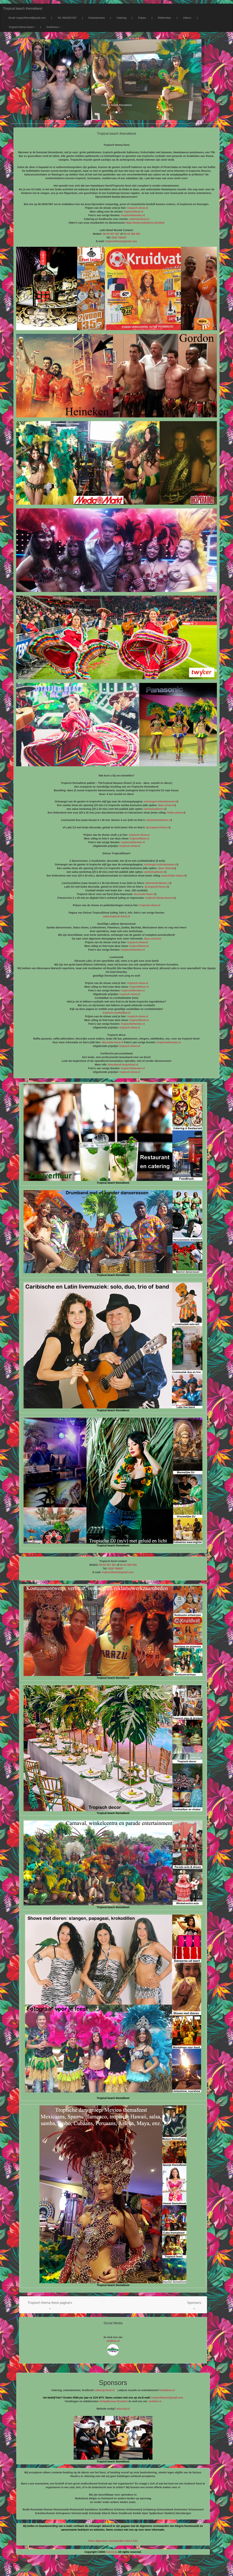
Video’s (187, 17)
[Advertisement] (116, 2566)
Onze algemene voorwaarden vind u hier (113, 2540)
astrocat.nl (123, 2408)
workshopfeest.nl (154, 808)
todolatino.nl (167, 2390)
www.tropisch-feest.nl (116, 916)
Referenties (164, 17)
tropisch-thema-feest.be (160, 897)
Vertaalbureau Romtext (113, 2401)
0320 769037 (119, 237)
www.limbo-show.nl (174, 875)
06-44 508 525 (131, 233)
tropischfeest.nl (133, 211)
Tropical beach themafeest (22, 8)
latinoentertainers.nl (158, 820)
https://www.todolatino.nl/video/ (145, 222)
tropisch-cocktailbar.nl (116, 1012)
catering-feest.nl (139, 219)
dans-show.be (166, 805)
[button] (50, 2304)
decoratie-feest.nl (144, 894)
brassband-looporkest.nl (123, 1064)
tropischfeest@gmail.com (121, 241)
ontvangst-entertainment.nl (160, 801)
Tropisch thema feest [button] (22, 27)
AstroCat (111, 2551)
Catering (121, 17)
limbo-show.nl (176, 812)
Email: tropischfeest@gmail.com (27, 17)
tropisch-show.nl (137, 207)
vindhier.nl (112, 2340)
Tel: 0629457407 (67, 17)
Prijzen (142, 17)
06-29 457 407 (111, 233)
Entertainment (96, 17)
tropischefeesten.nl (133, 215)
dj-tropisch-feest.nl (158, 827)
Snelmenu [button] (53, 27)
